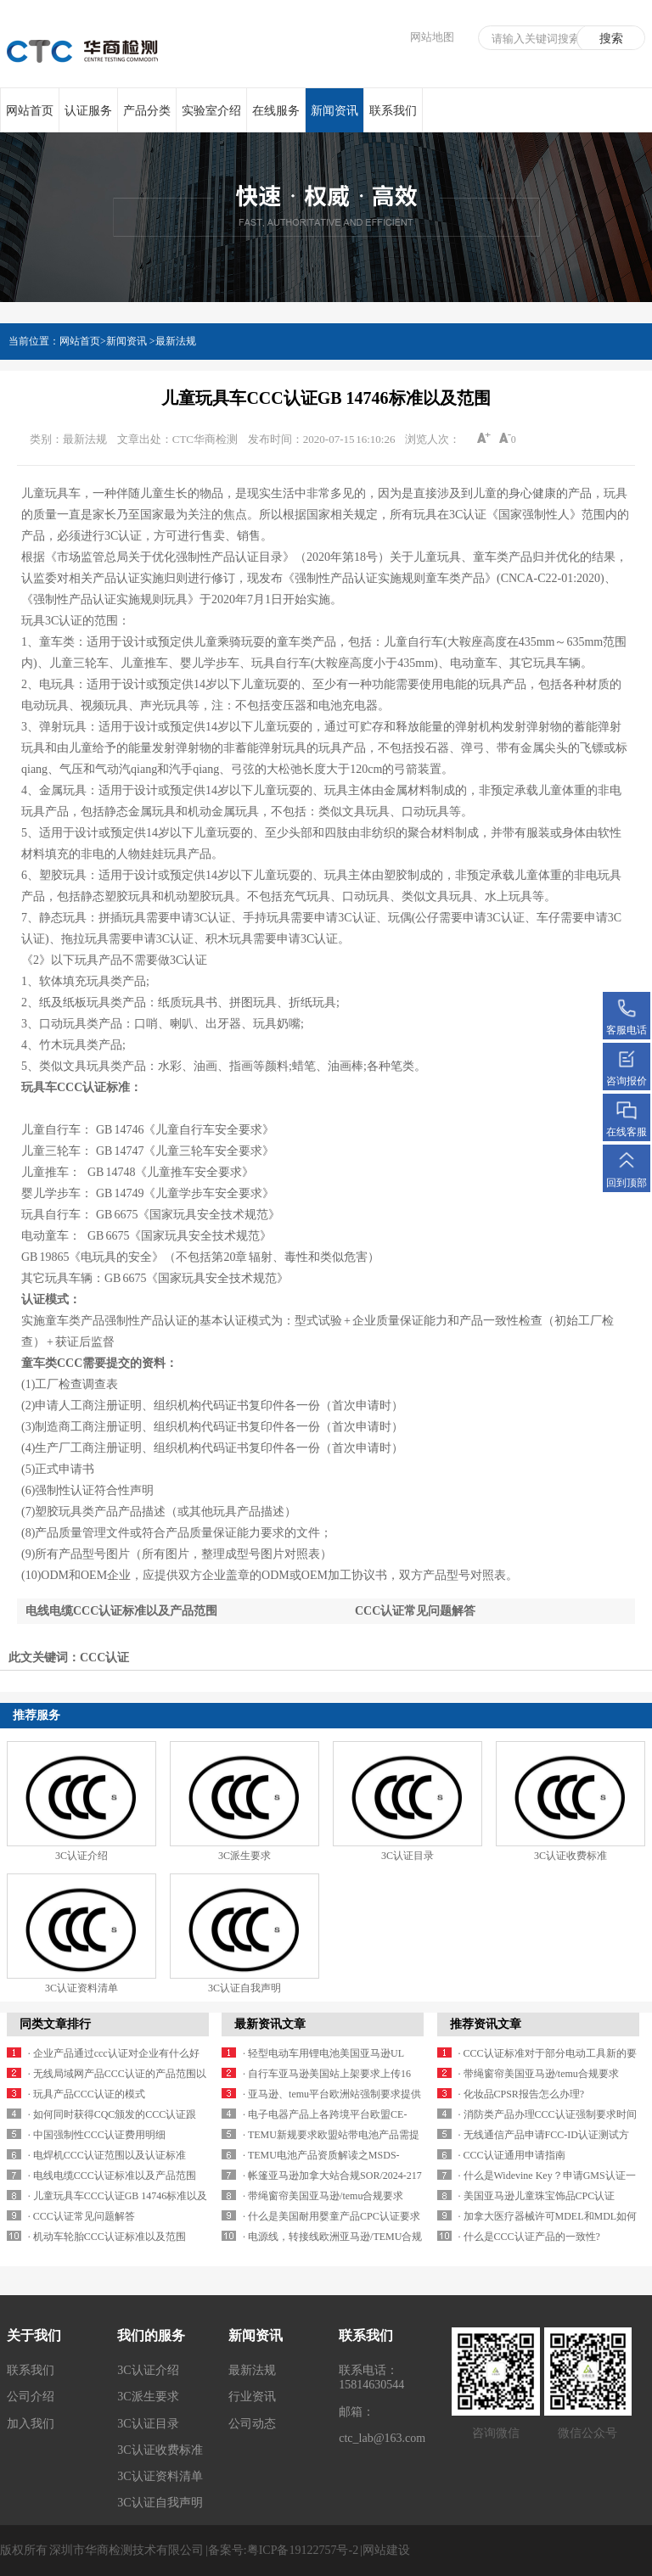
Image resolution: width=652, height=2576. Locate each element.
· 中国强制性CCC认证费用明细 (97, 2135)
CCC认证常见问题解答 (415, 1610)
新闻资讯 (334, 118)
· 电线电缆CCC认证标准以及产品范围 (112, 2175)
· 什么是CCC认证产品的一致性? (529, 2237)
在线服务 (276, 110)
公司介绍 (30, 2396)
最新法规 (175, 341)
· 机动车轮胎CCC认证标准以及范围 (107, 2237)
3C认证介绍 (81, 1856)
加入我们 (30, 2423)
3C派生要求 (244, 1856)
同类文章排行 (55, 2024)
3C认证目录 (407, 1856)
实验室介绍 (211, 110)
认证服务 (88, 110)
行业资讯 (252, 2396)
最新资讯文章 (270, 2024)
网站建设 (386, 2550)
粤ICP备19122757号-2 (302, 2550)
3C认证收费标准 (570, 1856)
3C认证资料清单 (81, 1988)
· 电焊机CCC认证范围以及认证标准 (107, 2155)
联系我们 (393, 110)
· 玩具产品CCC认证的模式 (86, 2094)
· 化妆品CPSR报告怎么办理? (521, 2094)
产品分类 (147, 110)
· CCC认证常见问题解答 (81, 2216)
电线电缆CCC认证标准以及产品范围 (121, 1610)
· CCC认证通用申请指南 (511, 2155)
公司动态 (252, 2423)
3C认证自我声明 (244, 1988)
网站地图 (432, 37)
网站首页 (29, 110)
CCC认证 (104, 1657)
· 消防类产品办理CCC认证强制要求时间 (547, 2114)
